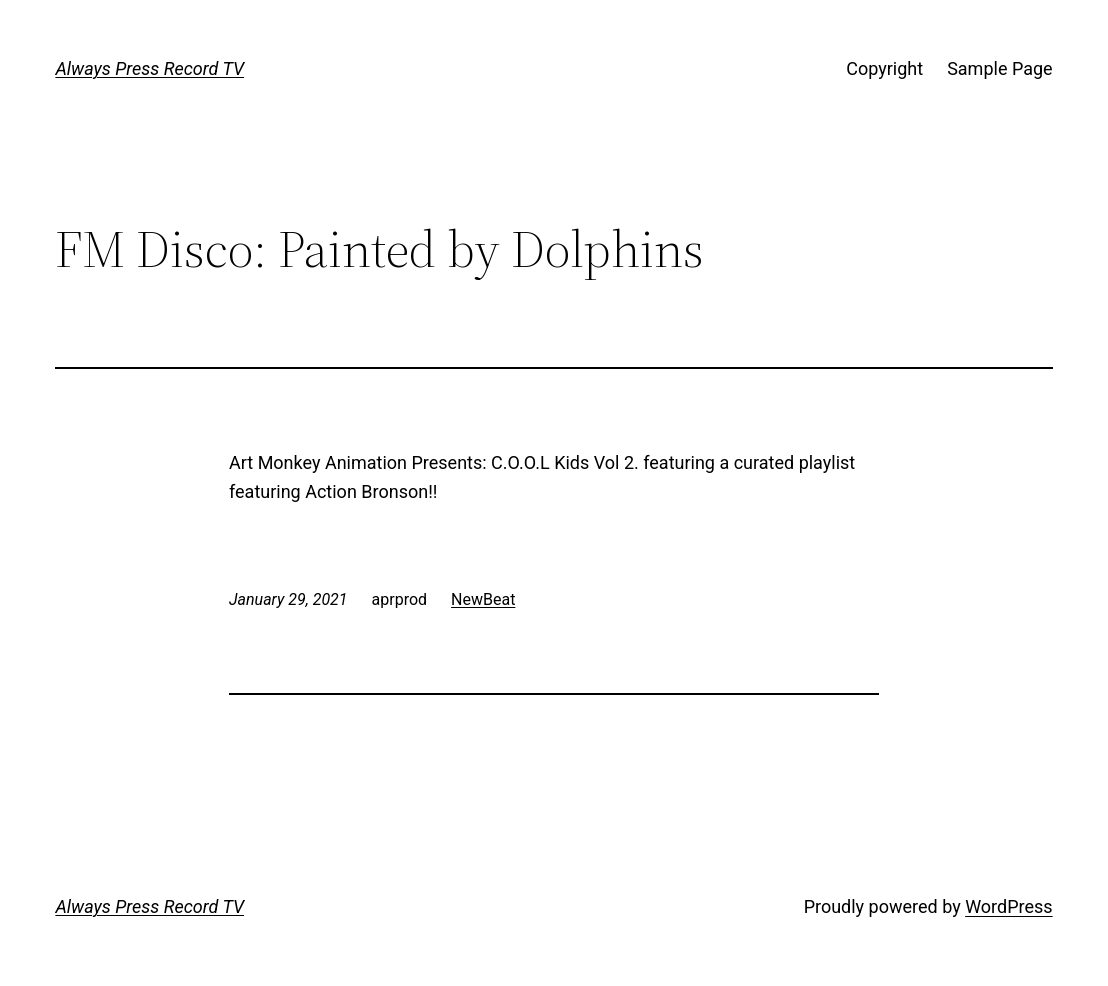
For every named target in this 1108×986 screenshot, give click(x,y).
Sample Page (999, 68)
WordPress (1008, 906)
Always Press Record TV (149, 68)
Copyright (884, 68)
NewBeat (483, 599)
